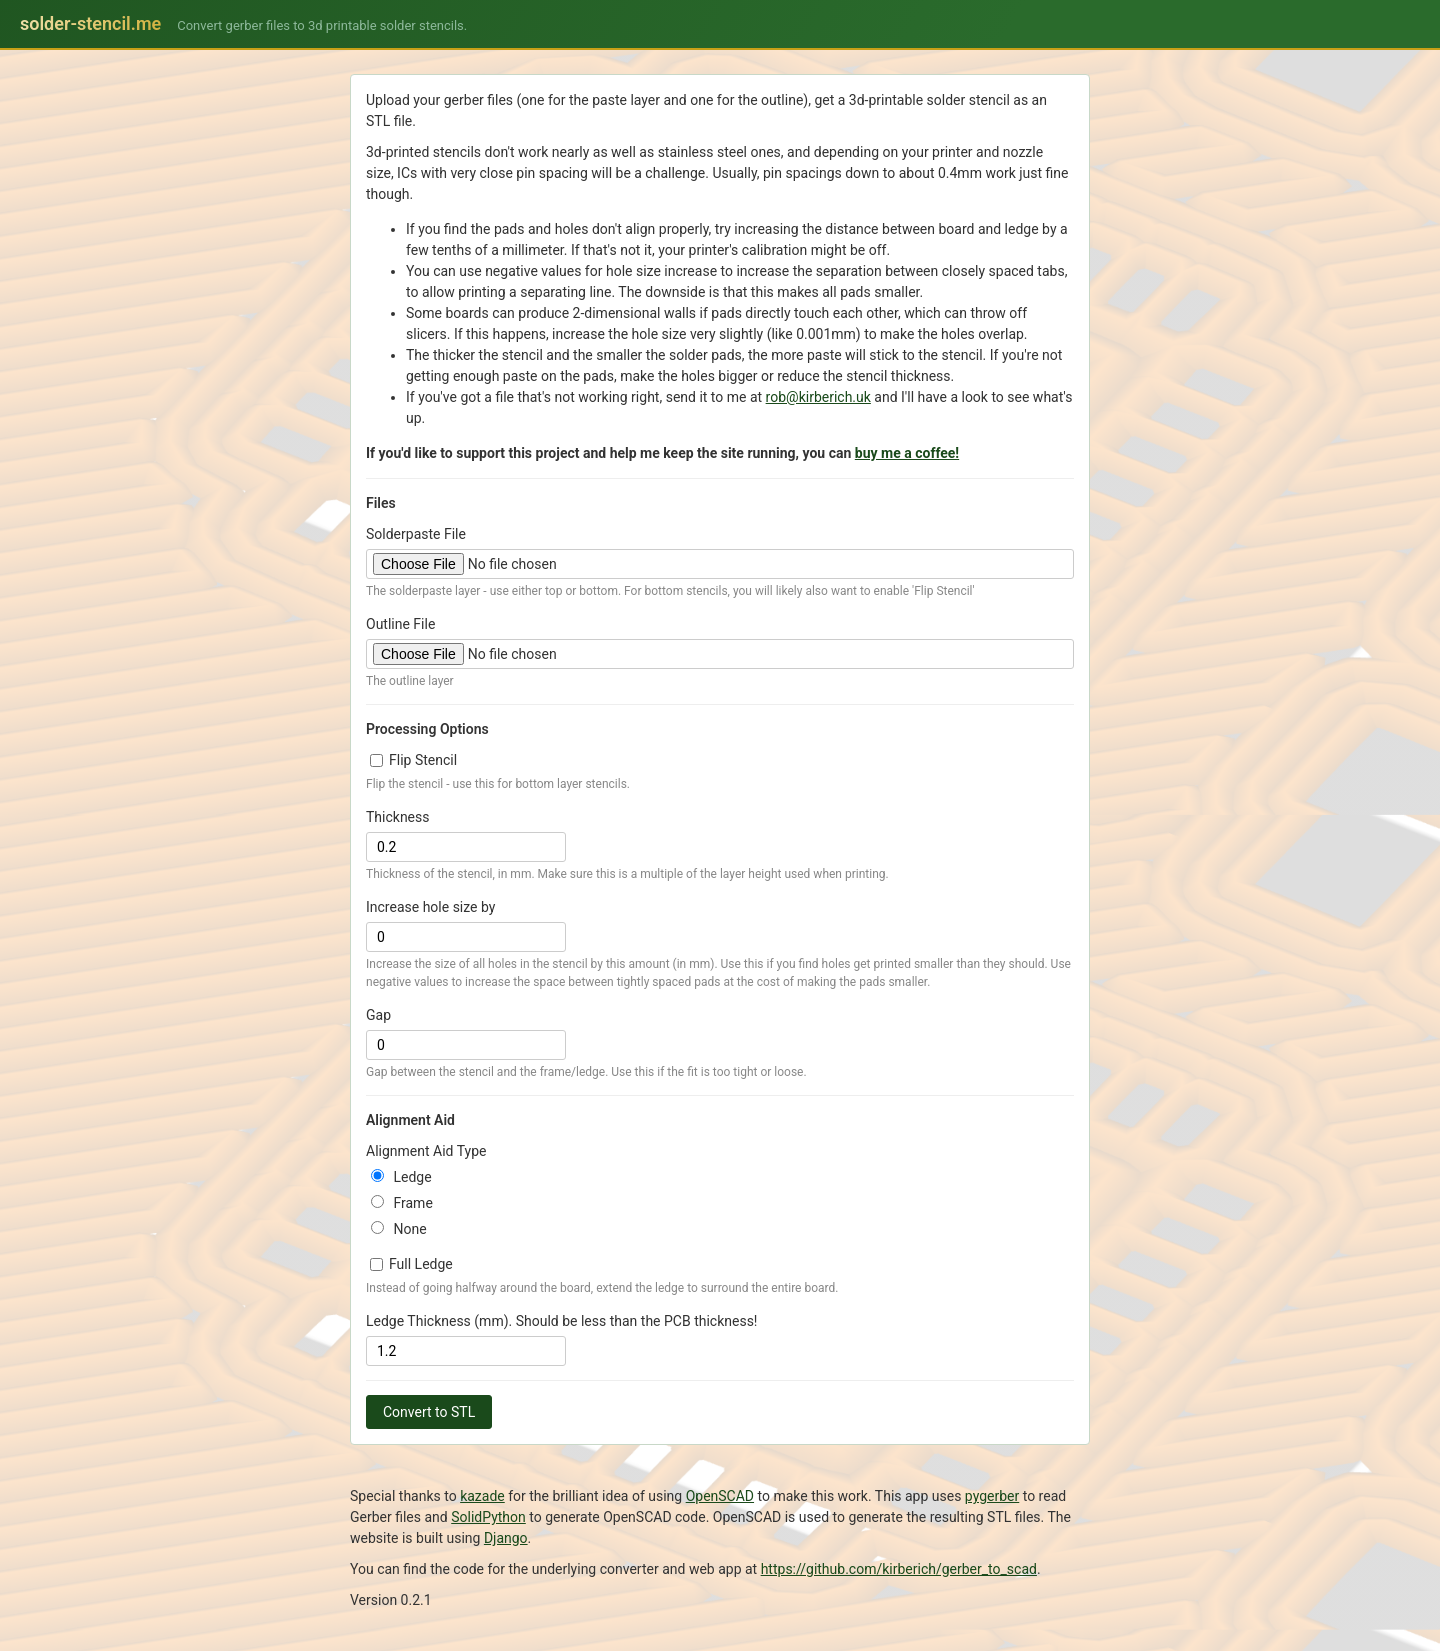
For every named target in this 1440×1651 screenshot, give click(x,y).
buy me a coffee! (907, 453)
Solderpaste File (416, 534)
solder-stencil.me (90, 23)
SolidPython (488, 1517)
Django (506, 1538)
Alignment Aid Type (426, 1151)
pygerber (992, 1496)
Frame (402, 1203)
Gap (378, 1015)
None (399, 1229)
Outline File (400, 624)
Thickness (398, 817)
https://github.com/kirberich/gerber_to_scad (899, 1569)
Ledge (401, 1177)
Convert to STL (429, 1412)
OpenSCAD (720, 1496)
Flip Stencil (413, 760)
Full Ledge (411, 1264)
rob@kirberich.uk (818, 397)
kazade (482, 1496)
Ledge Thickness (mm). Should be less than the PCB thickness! (561, 1321)
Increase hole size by (430, 907)
